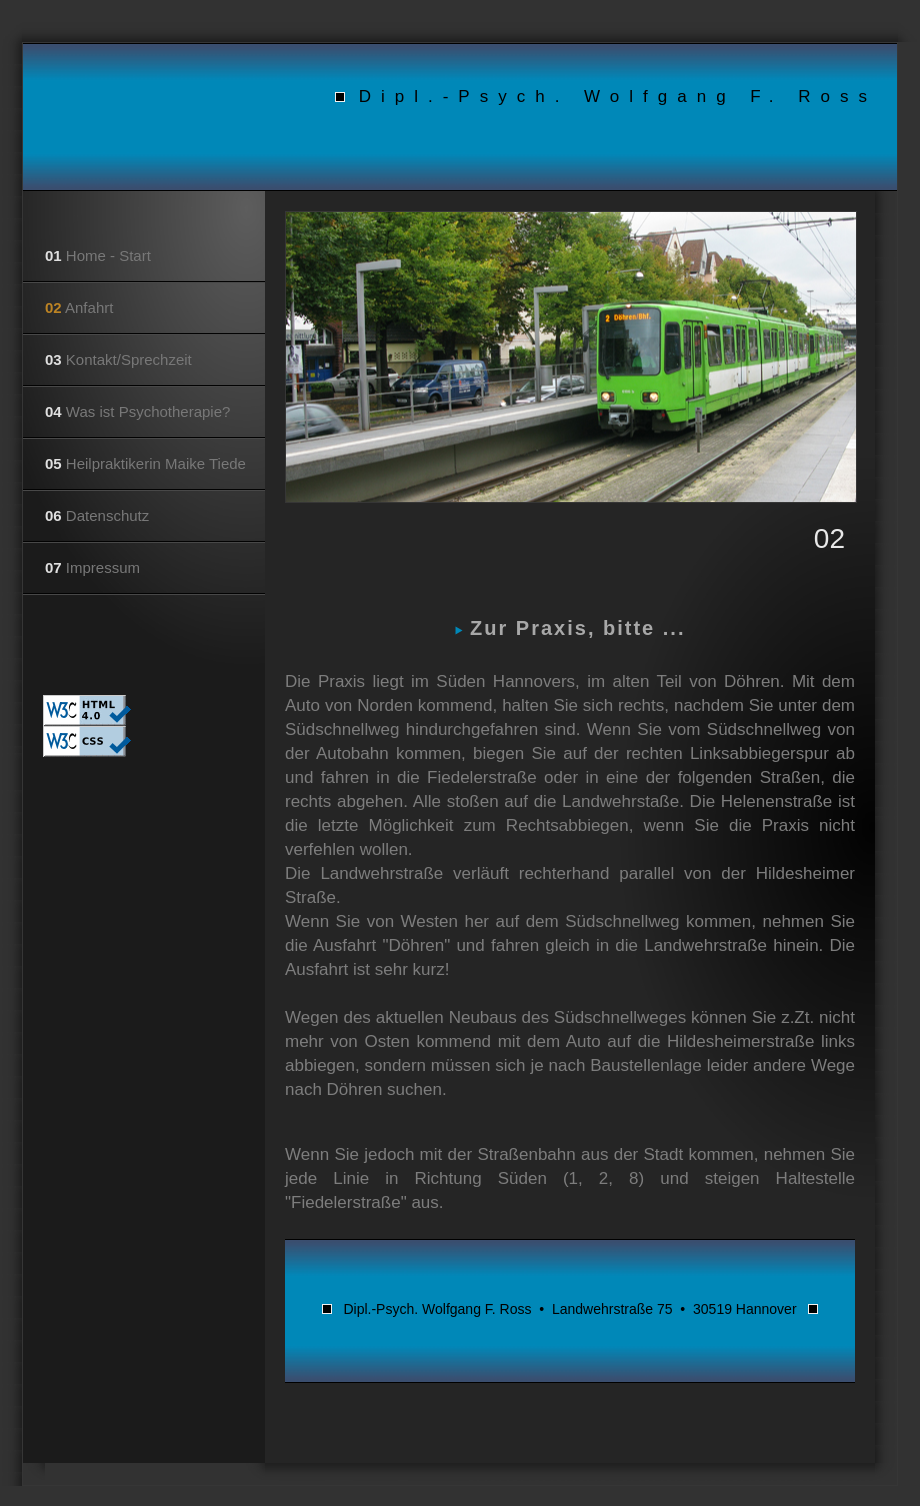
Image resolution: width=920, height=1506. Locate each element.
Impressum (92, 567)
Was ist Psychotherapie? (137, 411)
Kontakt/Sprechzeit (118, 359)
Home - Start (98, 255)
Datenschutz (97, 515)
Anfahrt (79, 307)
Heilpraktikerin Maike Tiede (145, 463)
